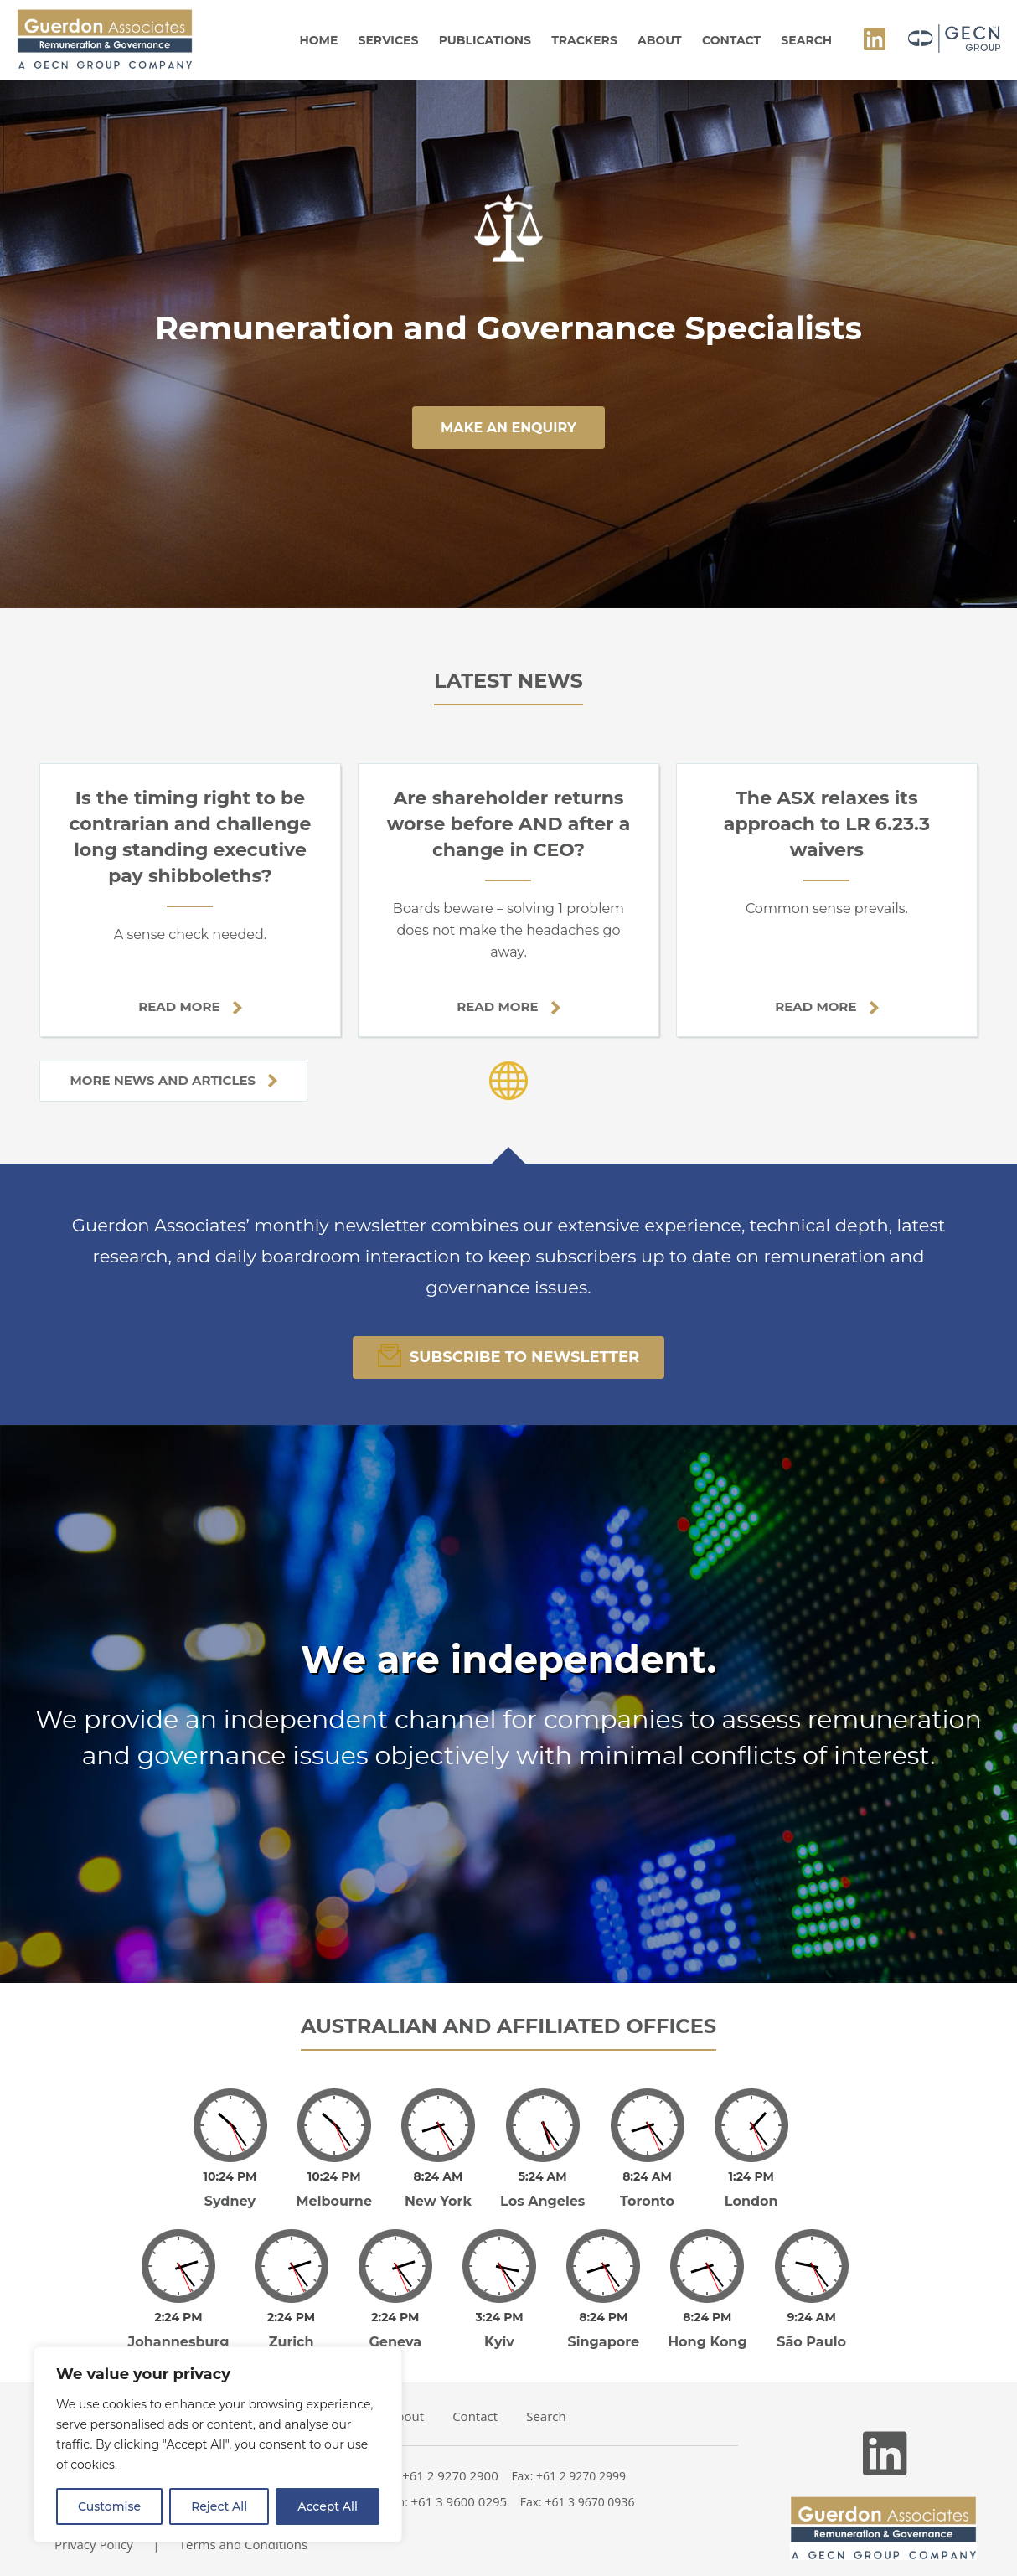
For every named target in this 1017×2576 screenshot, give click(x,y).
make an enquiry (508, 428)
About (660, 40)
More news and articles (173, 1080)
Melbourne (334, 2201)
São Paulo (811, 2342)
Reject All (219, 2506)
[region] (218, 2444)
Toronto (647, 2201)
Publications (485, 40)
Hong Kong (707, 2342)
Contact (731, 40)
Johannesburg (179, 2342)
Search (806, 40)
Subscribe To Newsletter (509, 1355)
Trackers (584, 40)
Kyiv (499, 2342)
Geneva (395, 2342)
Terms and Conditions (243, 2544)
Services (389, 40)
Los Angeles (542, 2201)
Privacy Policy (93, 2544)
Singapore (603, 2342)
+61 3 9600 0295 (459, 2501)
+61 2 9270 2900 (450, 2475)
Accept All (327, 2506)
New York (438, 2201)
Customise (109, 2506)
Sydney (230, 2201)
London (751, 2201)
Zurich (291, 2342)
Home (318, 40)
